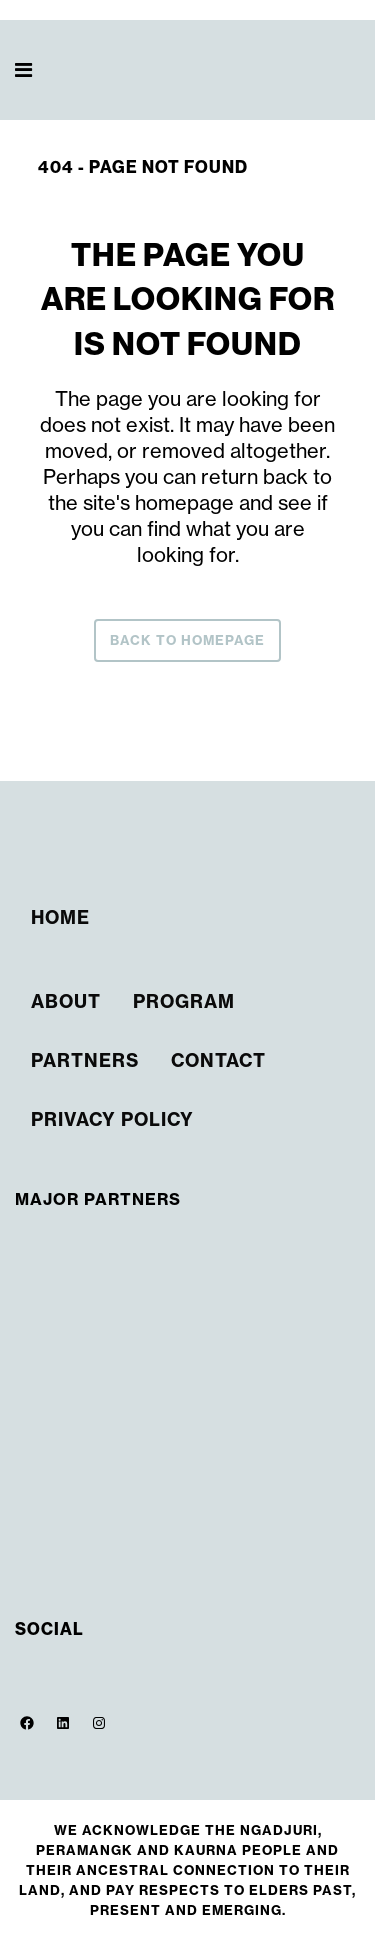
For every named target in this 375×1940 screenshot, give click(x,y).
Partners (85, 1060)
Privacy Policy (112, 1119)
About (66, 1001)
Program (184, 1001)
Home (60, 917)
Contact (218, 1060)
